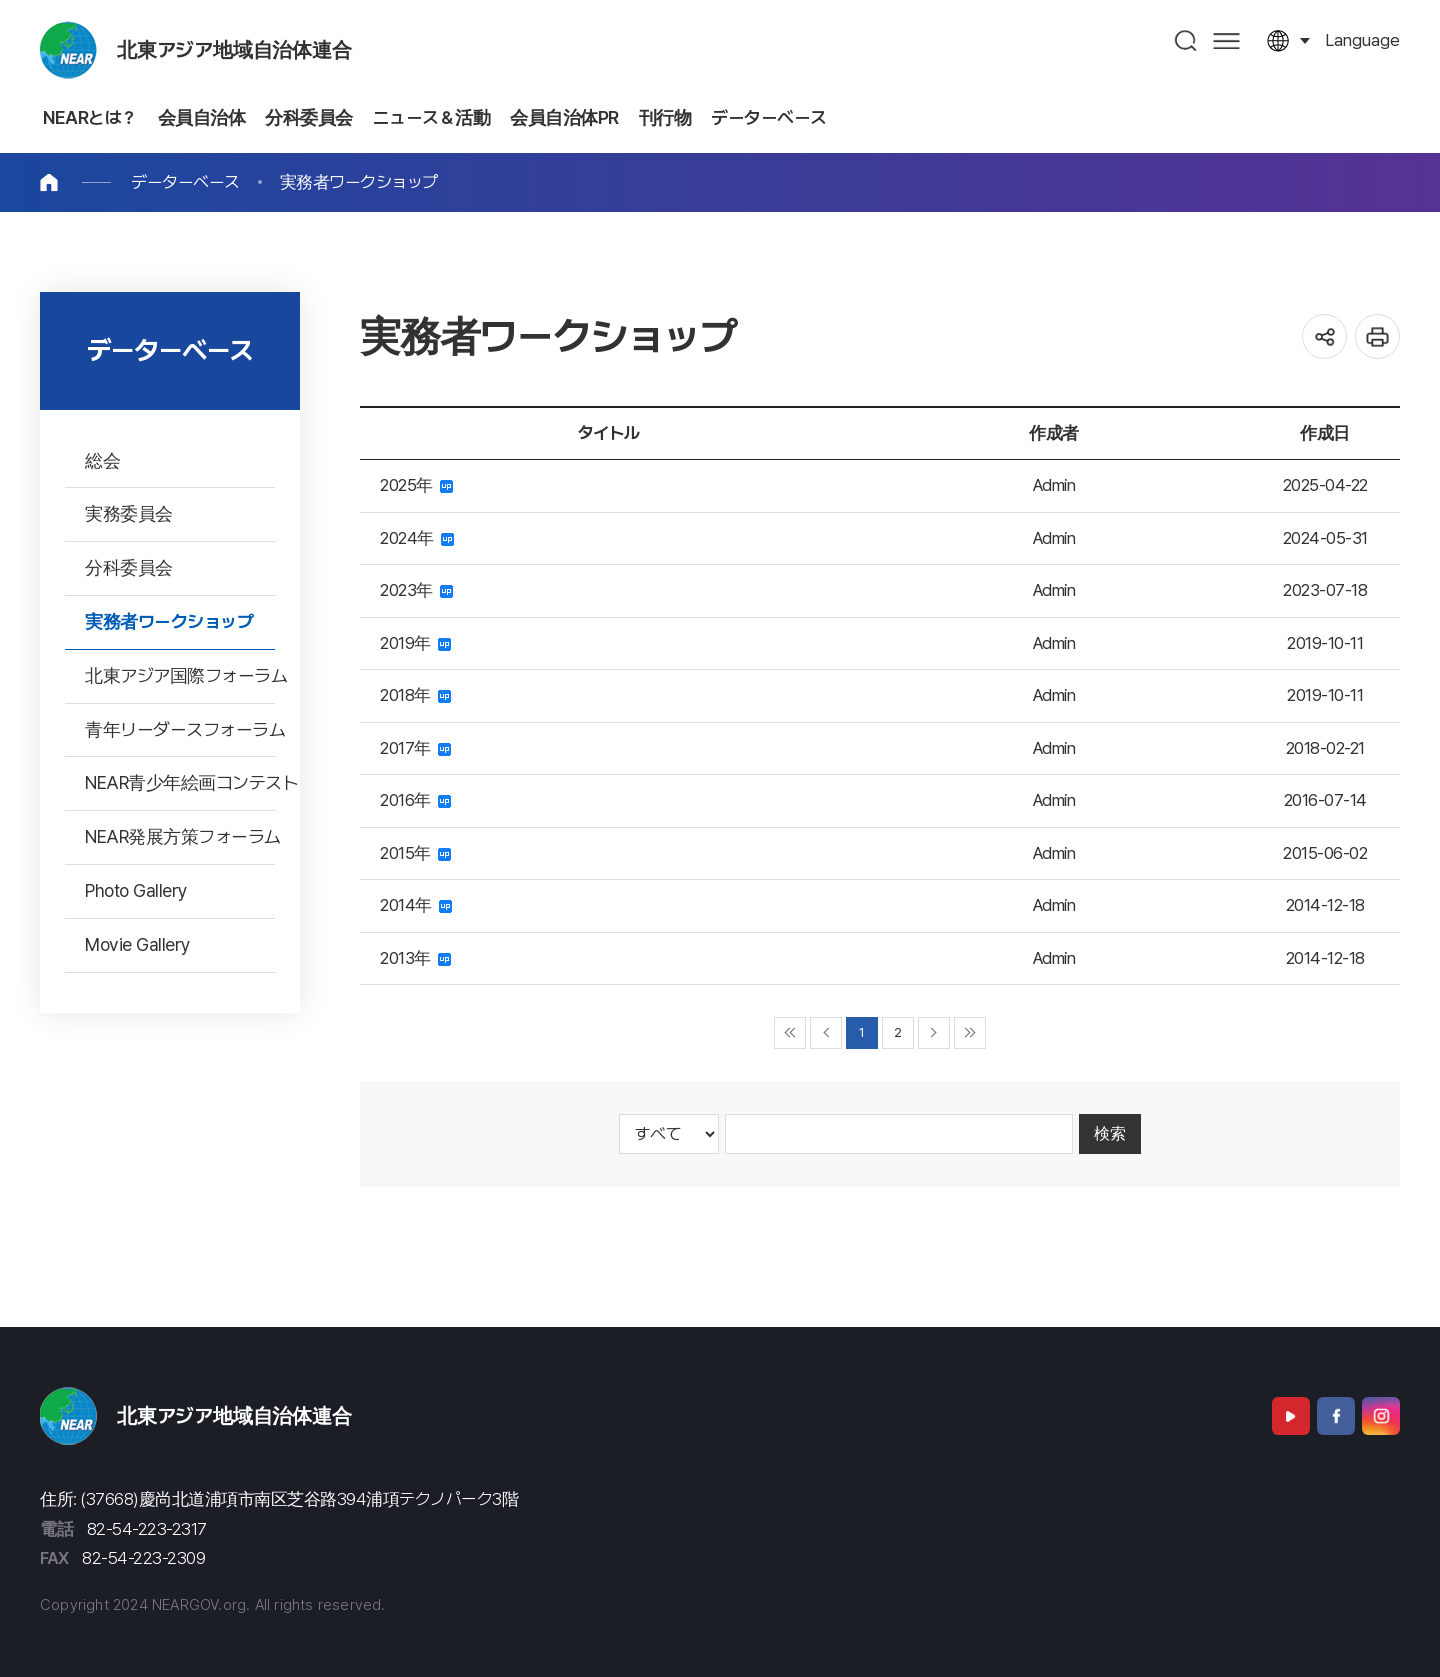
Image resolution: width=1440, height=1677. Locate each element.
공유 (1324, 336)
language (1362, 40)
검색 (1186, 40)
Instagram (1381, 1416)
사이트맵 (1226, 40)
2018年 (415, 695)
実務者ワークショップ (359, 182)
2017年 (415, 748)
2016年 (415, 800)
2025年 (416, 485)
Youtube (1291, 1416)
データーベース (185, 182)
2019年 (415, 643)
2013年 (415, 958)
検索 (1110, 1133)
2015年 (415, 853)
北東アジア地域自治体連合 (234, 50)
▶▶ (970, 1033)
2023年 (416, 590)
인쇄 (1377, 336)
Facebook (1336, 1416)
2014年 (416, 905)
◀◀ (790, 1033)
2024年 (417, 538)
